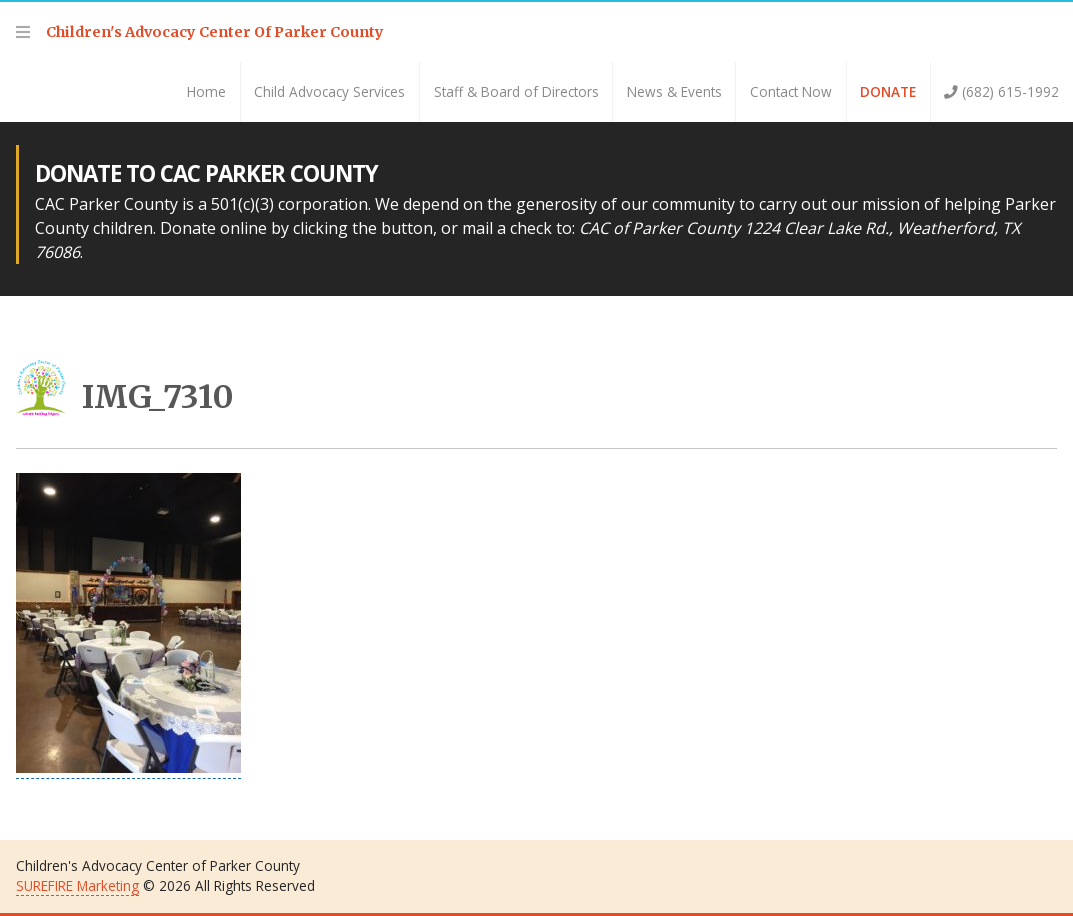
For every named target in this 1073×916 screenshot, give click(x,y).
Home (206, 91)
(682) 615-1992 (1001, 91)
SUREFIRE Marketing (77, 885)
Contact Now (791, 91)
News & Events (674, 91)
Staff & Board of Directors (516, 91)
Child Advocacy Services (329, 91)
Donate (888, 91)
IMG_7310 (125, 397)
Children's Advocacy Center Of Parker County (215, 32)
